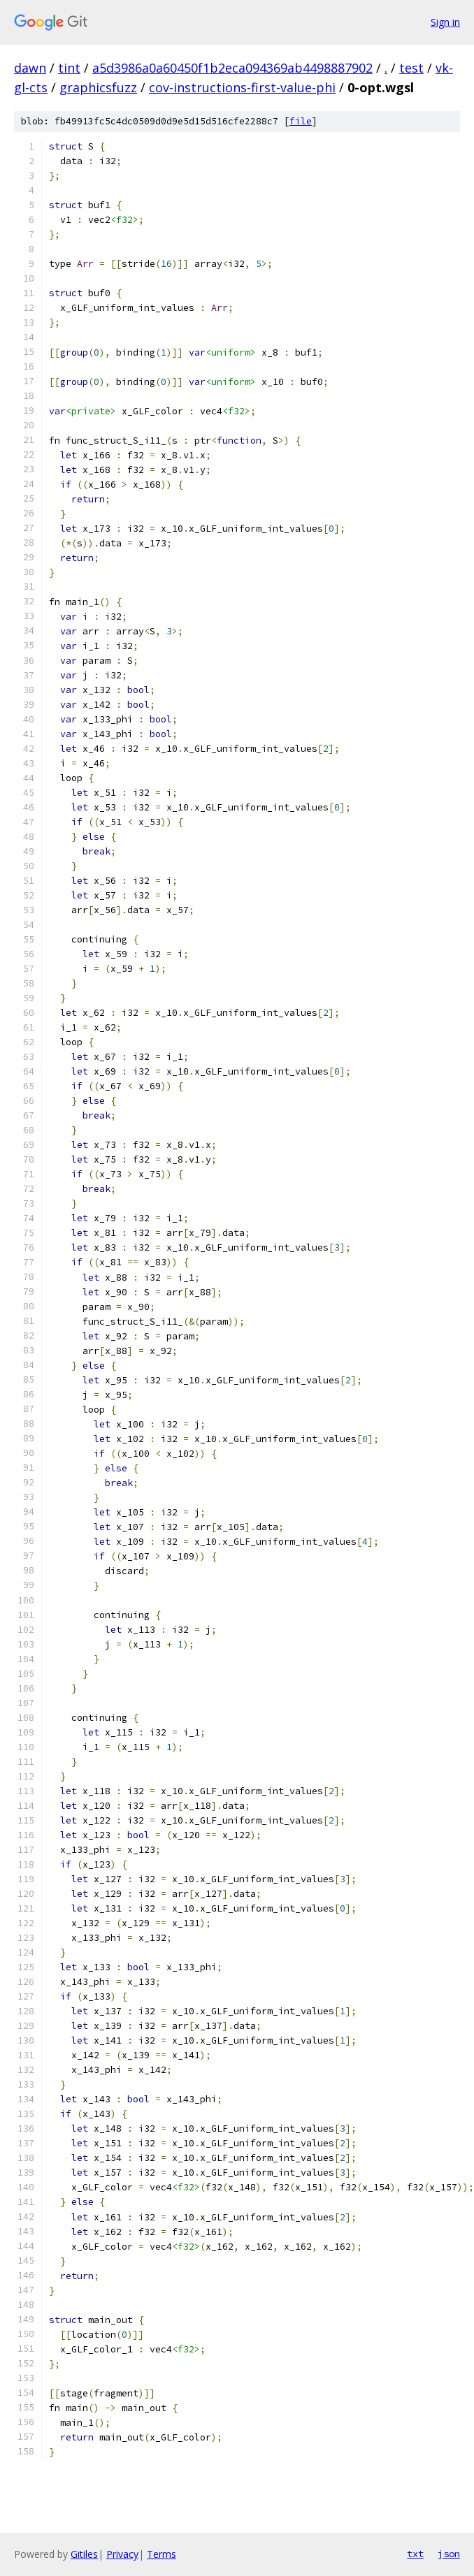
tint (69, 67)
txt (415, 2553)
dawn (30, 67)
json (449, 2553)
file (300, 121)
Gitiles (84, 2554)
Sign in (445, 22)
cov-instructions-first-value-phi (242, 87)
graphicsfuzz (98, 87)
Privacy (122, 2554)
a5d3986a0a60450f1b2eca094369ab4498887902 (232, 67)
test (411, 67)
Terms (161, 2554)
